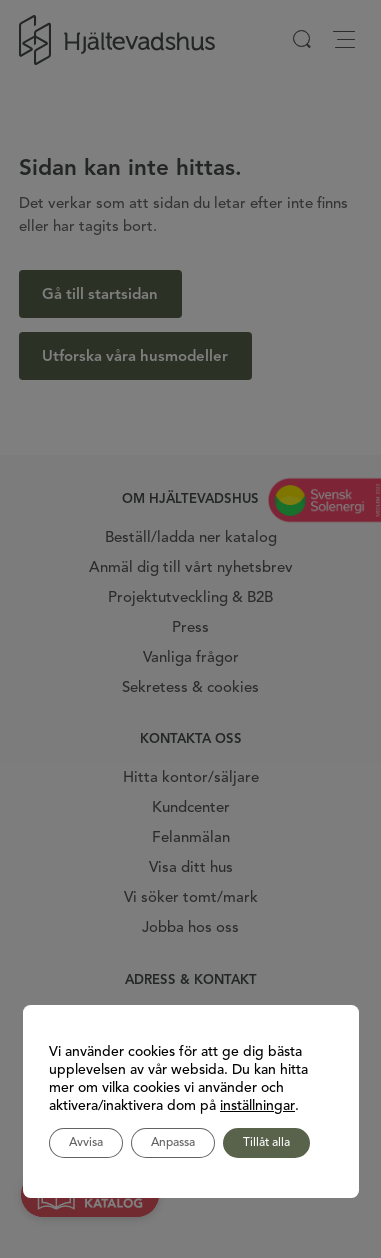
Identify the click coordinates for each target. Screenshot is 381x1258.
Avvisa (86, 1143)
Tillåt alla (266, 1143)
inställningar (257, 1106)
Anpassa (173, 1143)
